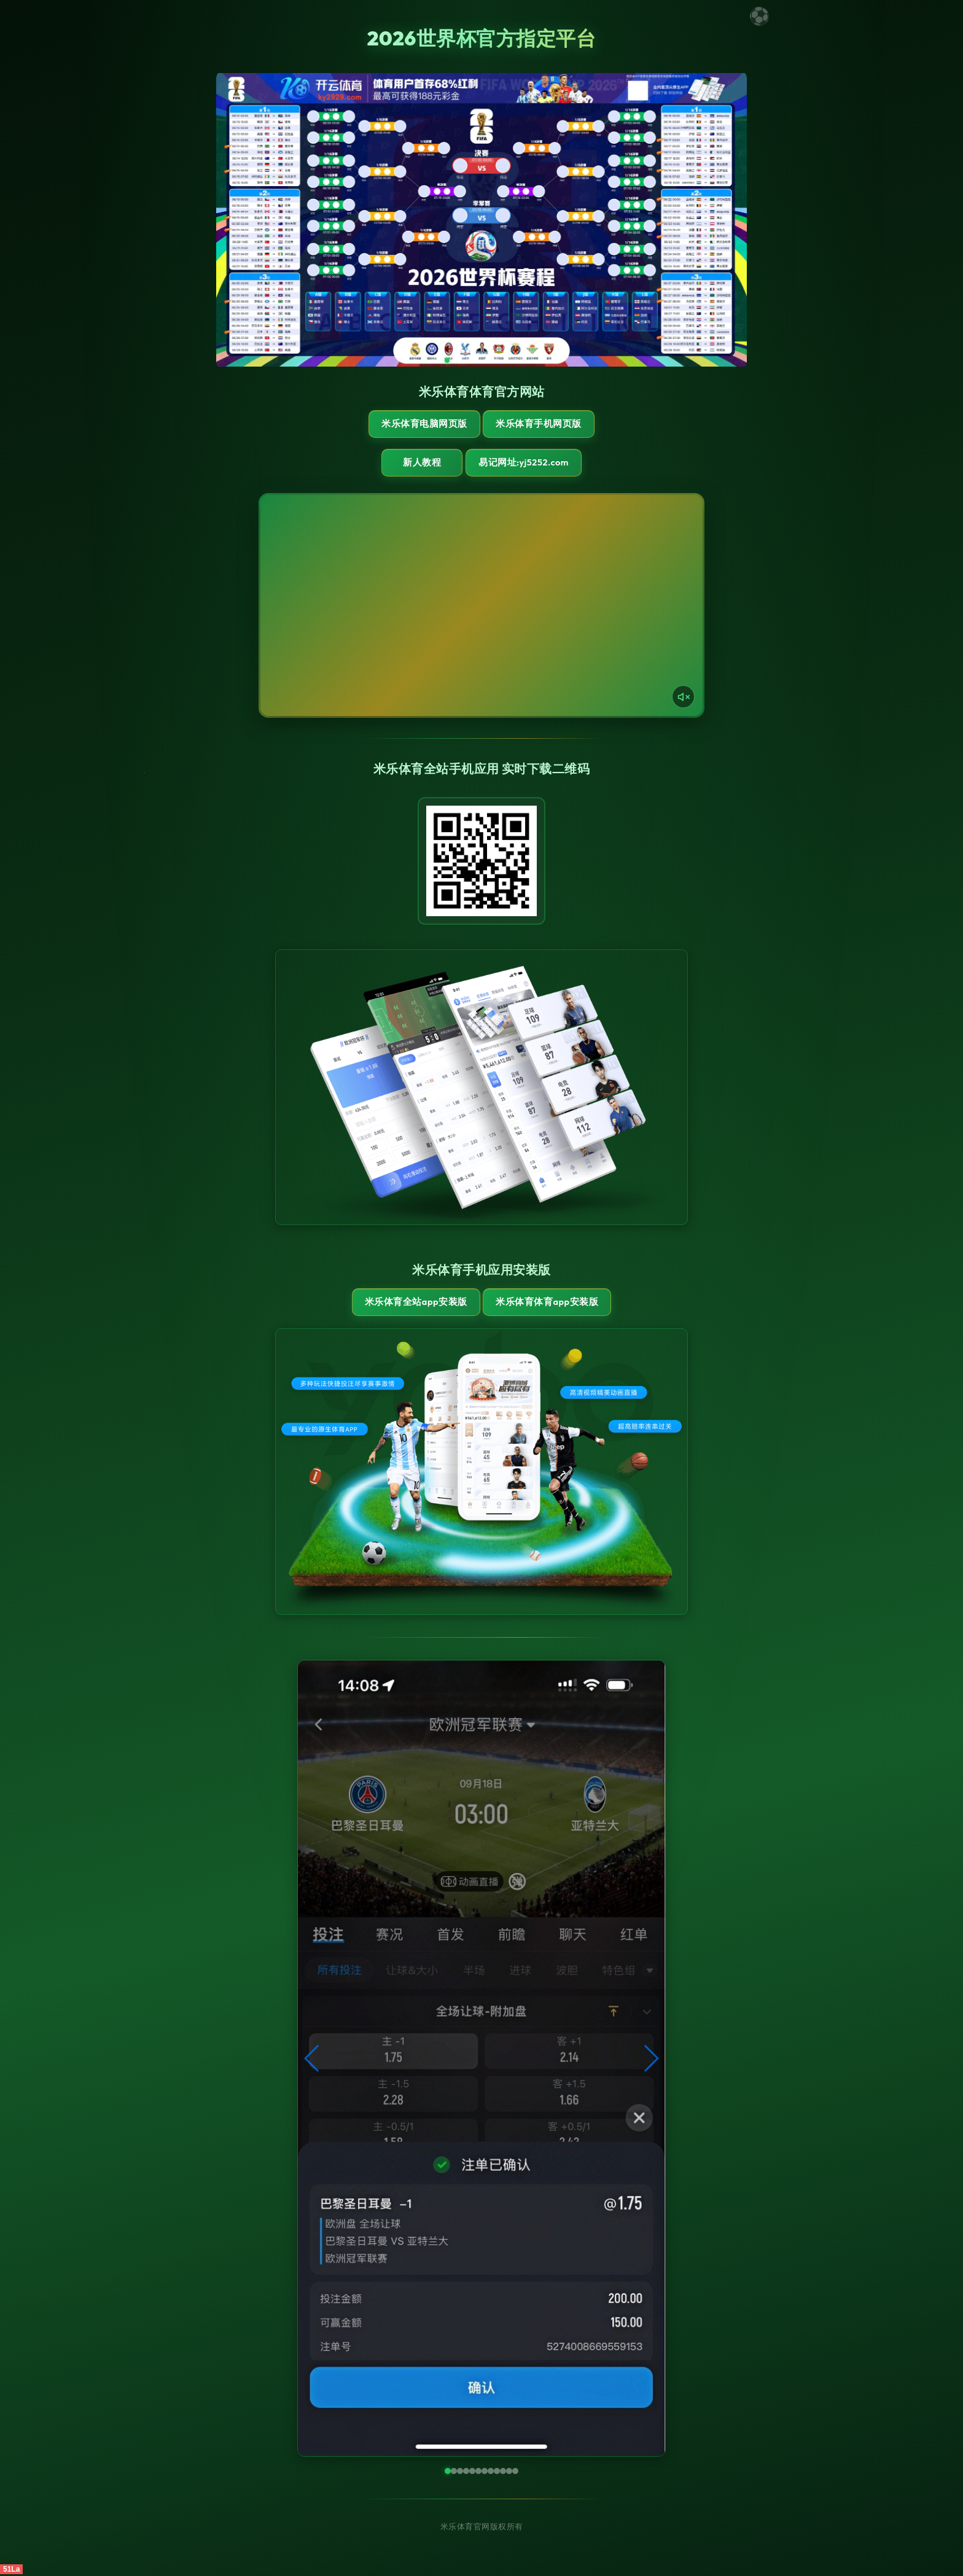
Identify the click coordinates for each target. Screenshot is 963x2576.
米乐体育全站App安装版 (414, 1303)
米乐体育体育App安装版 (548, 1303)
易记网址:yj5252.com (535, 463)
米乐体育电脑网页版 (423, 424)
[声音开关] (682, 697)
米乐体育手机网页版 (540, 424)
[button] (312, 2060)
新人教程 (420, 463)
